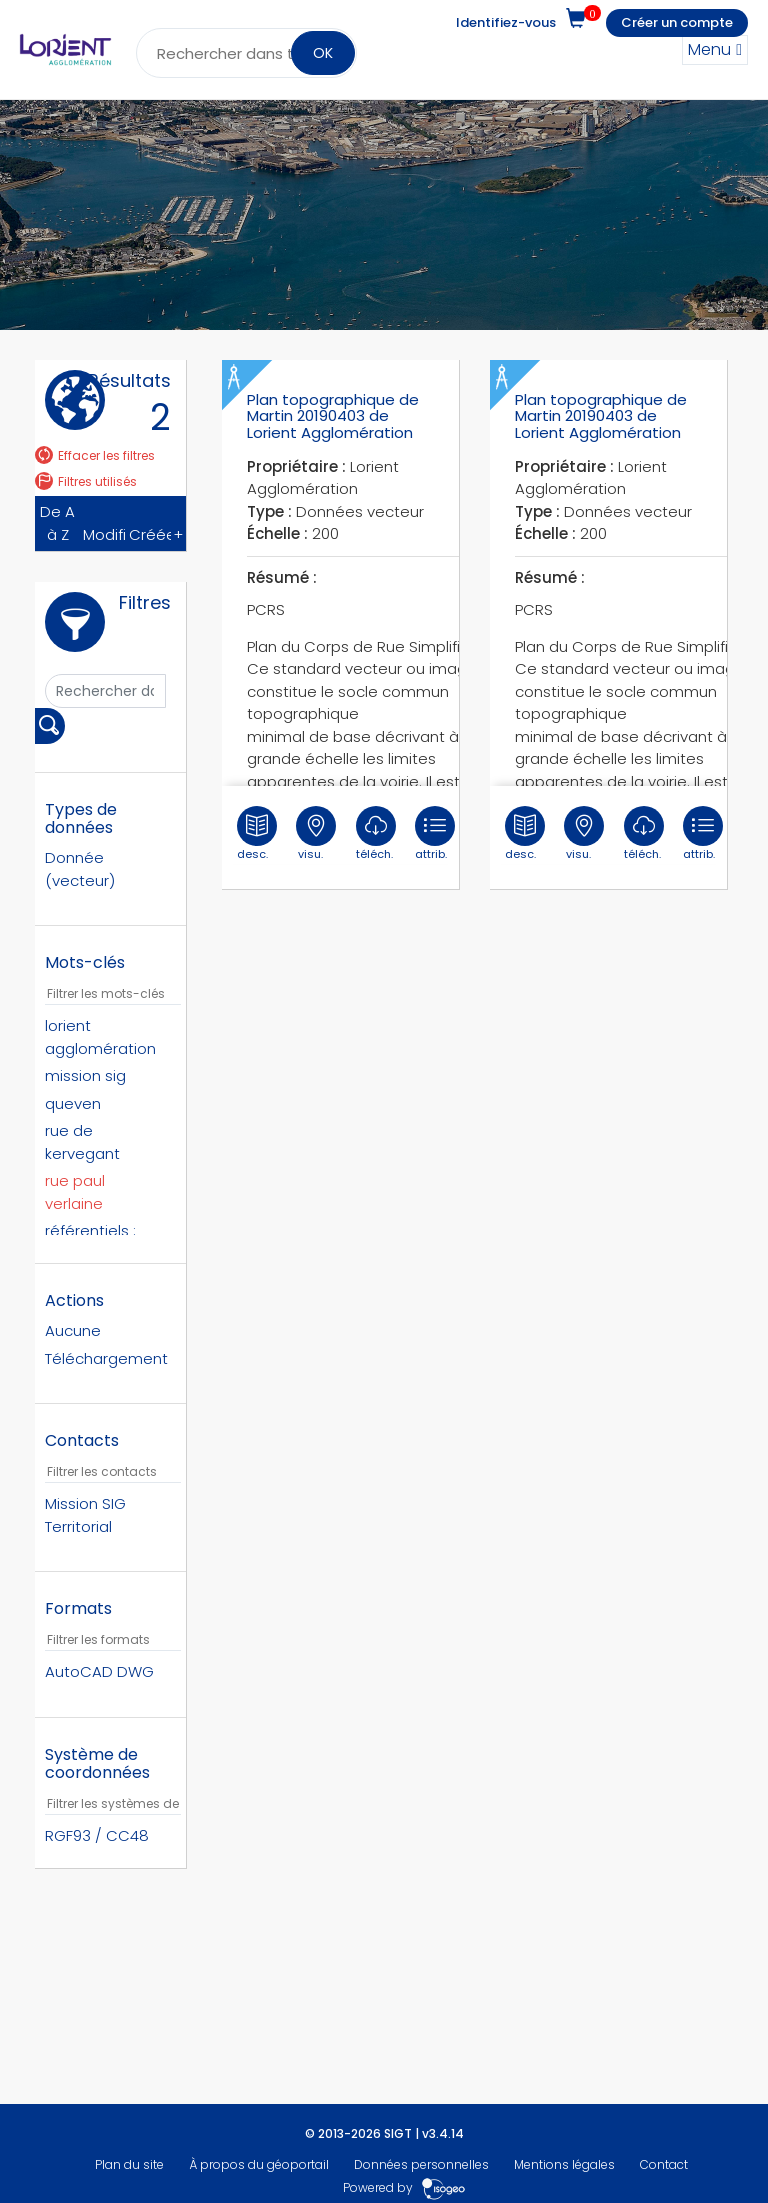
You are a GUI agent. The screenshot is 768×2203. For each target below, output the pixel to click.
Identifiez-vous (506, 22)
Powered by (404, 2187)
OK (323, 53)
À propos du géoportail (259, 2164)
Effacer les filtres (95, 455)
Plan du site (129, 2164)
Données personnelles (421, 2164)
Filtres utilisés (86, 481)
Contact (664, 2164)
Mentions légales (564, 2164)
